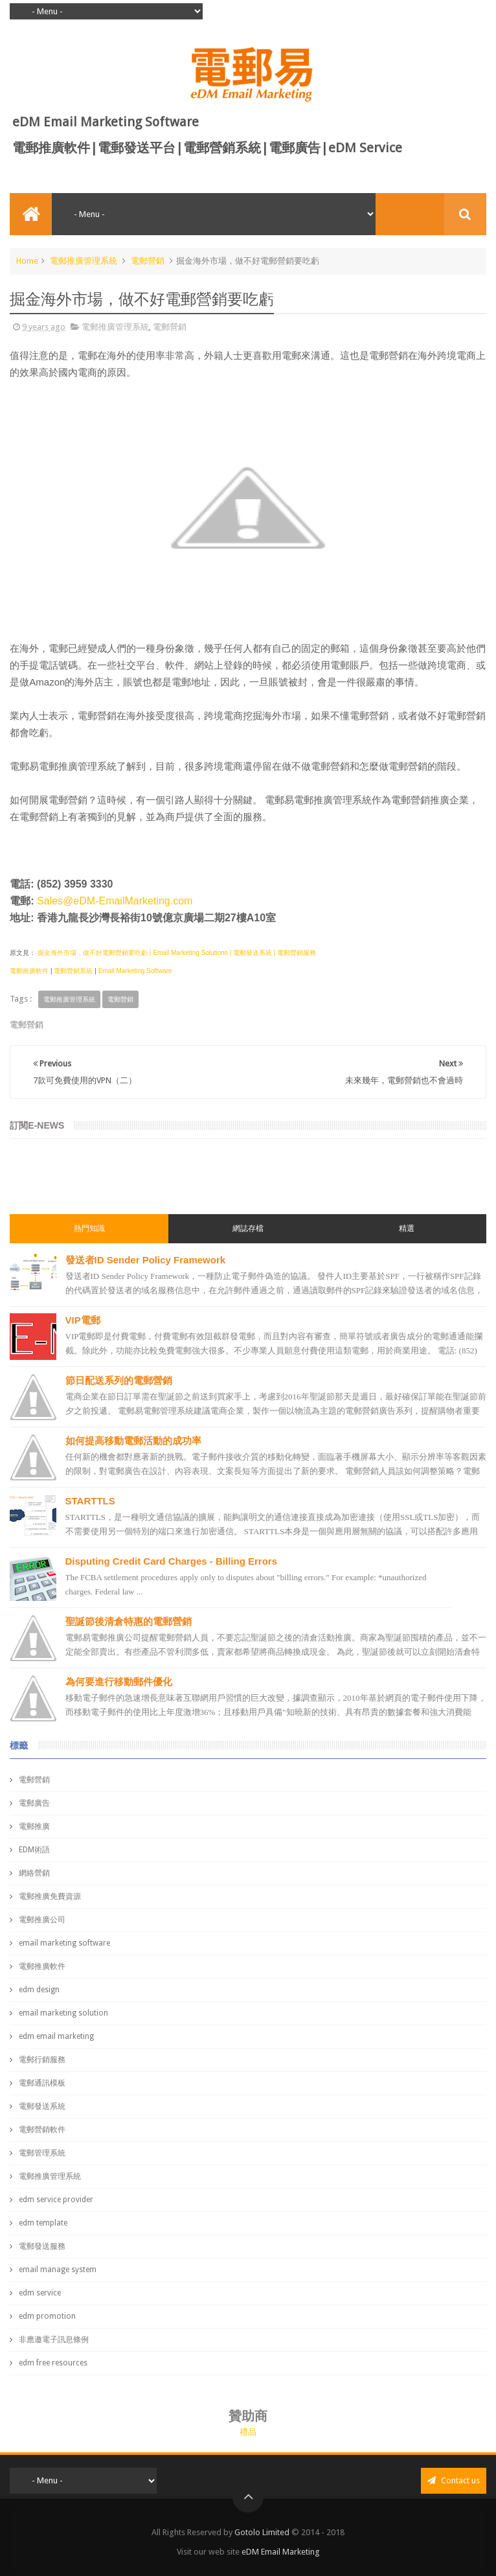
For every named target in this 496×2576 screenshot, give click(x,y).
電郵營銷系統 (73, 970)
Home (27, 261)
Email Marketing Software (135, 970)
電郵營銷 (147, 261)
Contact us (453, 2480)
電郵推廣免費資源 (50, 1896)
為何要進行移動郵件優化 (118, 1681)
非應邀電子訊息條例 (54, 2339)
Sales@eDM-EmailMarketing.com (114, 900)
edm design (39, 1989)
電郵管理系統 (42, 2152)
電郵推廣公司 (42, 1919)
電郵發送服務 (42, 2246)
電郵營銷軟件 (42, 2129)
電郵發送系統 (42, 2106)
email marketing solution (63, 2013)
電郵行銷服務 (42, 2059)
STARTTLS (90, 1500)
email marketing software (64, 1943)
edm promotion (47, 2316)
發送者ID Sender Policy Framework (145, 1259)
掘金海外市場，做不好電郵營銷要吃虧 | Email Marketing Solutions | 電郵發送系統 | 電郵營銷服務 (176, 952)
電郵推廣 (34, 1826)
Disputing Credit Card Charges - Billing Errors (171, 1561)
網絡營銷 (34, 1873)
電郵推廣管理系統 (83, 261)
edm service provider (56, 2199)
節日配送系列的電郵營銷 (118, 1380)
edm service (40, 2292)
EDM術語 (34, 1849)
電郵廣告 (34, 1803)
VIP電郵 (82, 1320)
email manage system (57, 2269)
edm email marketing (56, 2036)
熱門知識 (89, 1228)
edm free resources (53, 2362)
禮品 (248, 2432)
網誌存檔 (248, 1228)
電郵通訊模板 (42, 2082)
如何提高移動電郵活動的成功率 (133, 1440)
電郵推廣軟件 (29, 970)
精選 (406, 1228)
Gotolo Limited (261, 2532)
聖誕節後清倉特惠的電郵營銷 (128, 1621)
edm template (43, 2222)
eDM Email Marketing (281, 2552)
